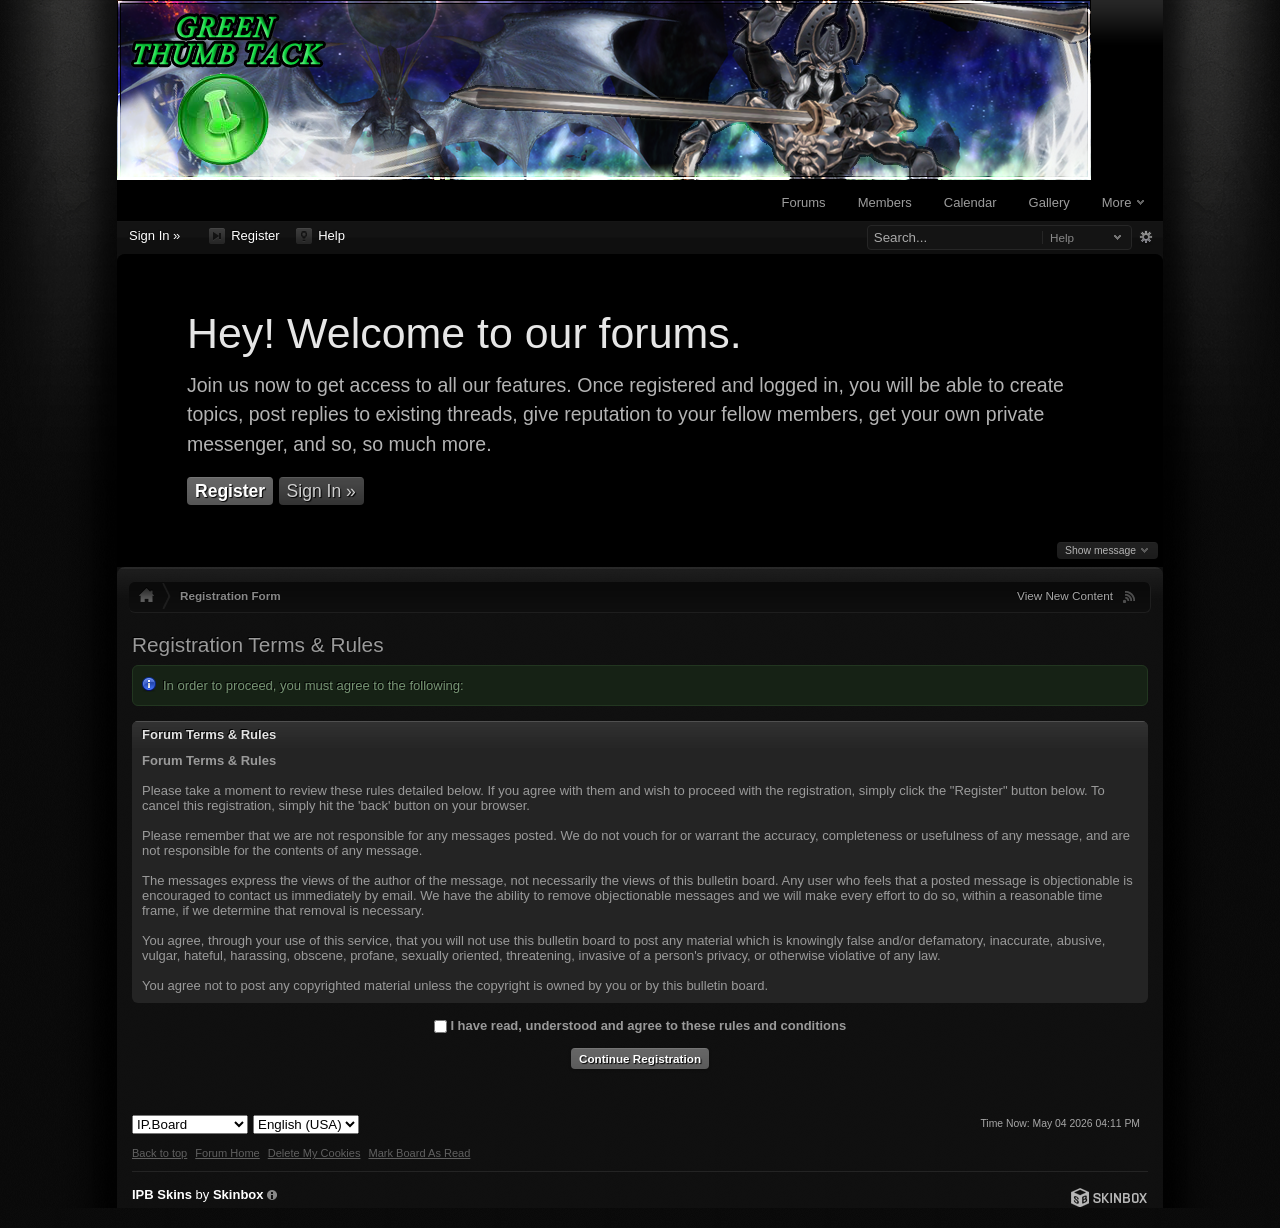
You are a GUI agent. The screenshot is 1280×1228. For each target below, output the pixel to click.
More (1123, 202)
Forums (804, 202)
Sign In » (154, 235)
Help (320, 236)
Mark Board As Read (419, 1153)
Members (885, 202)
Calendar (970, 202)
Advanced (1145, 237)
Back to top (159, 1153)
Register (244, 236)
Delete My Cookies (314, 1153)
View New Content (1065, 595)
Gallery (1049, 202)
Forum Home (227, 1153)
